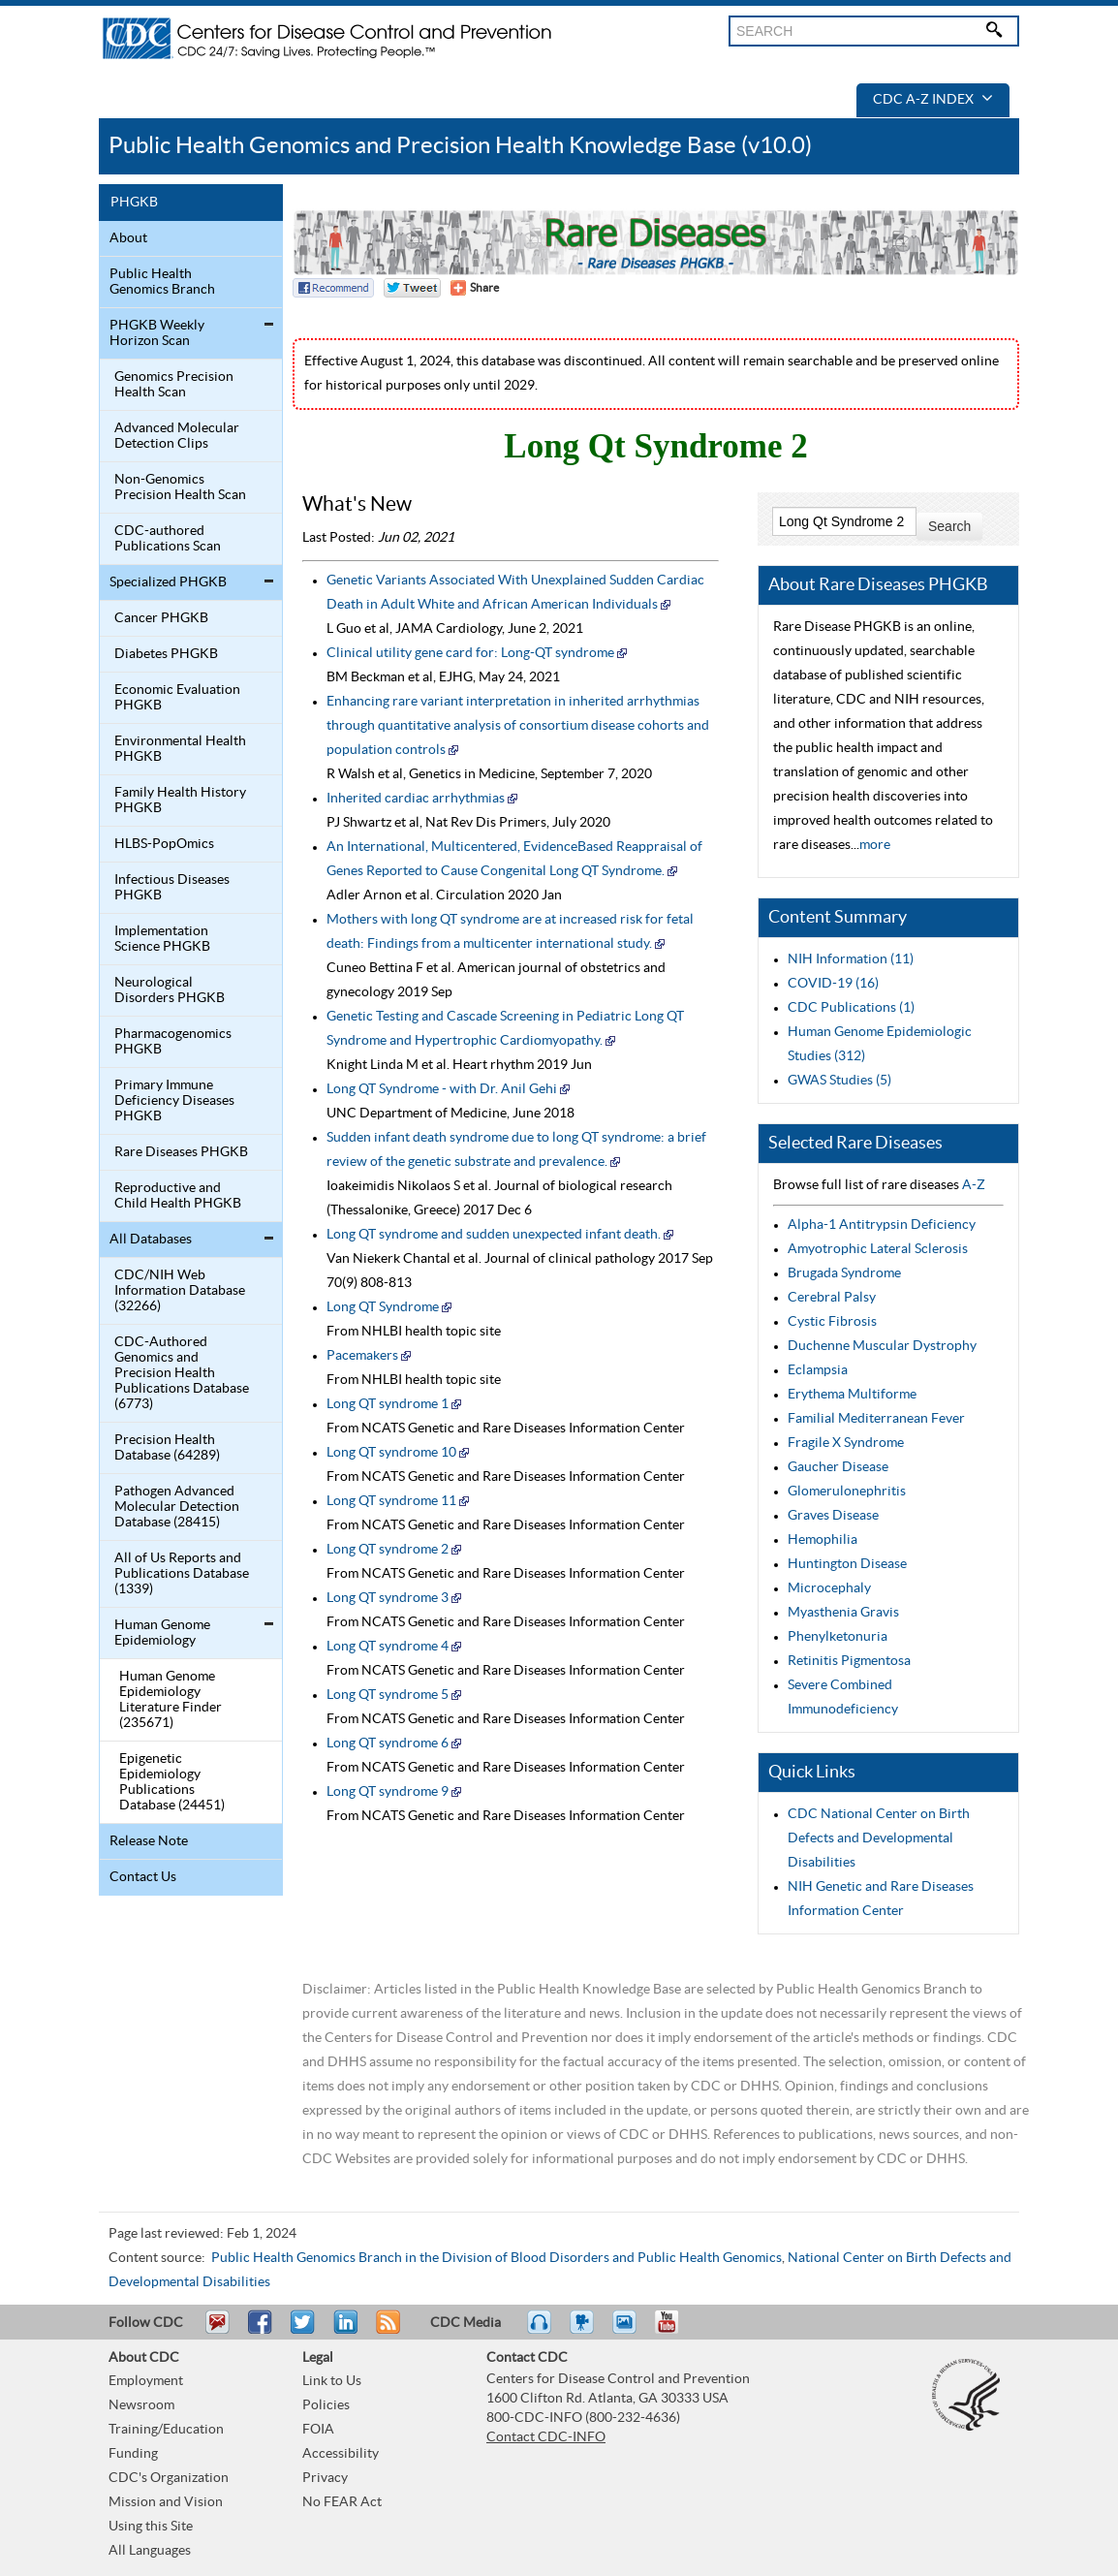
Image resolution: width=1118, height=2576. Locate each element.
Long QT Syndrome (382, 1307)
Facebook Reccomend (333, 288)
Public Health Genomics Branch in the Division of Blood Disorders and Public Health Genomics (496, 2258)
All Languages (150, 2551)
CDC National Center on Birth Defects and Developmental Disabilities (879, 1838)
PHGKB (134, 202)
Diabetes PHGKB (166, 654)
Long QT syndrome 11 (391, 1501)
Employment (146, 2381)
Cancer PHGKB (161, 618)
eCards (628, 2330)
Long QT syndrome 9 (387, 1792)
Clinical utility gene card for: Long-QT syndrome (470, 653)
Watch (584, 2330)
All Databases (150, 1239)
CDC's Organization (169, 2478)
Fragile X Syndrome (846, 1443)
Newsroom (141, 2405)
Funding (133, 2454)
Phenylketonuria (837, 1637)
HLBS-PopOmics (164, 844)
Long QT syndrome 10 (391, 1453)
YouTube (676, 2330)
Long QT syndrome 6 (387, 1743)
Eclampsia (818, 1370)
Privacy (325, 2478)
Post (342, 2330)
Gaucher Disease (838, 1467)
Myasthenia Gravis (843, 1612)
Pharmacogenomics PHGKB (173, 1041)
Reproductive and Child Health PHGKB (177, 1195)
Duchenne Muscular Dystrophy (882, 1346)
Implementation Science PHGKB (162, 939)
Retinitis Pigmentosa (849, 1661)
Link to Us (331, 2381)
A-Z (973, 1185)
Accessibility (340, 2454)
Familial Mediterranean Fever (876, 1419)
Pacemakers (363, 1356)
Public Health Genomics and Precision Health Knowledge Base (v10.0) (460, 146)
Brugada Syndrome (844, 1273)
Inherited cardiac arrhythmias (415, 798)
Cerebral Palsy (832, 1297)
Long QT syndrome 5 (387, 1695)
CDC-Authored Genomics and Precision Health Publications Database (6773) (181, 1373)
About (128, 238)
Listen (540, 2330)
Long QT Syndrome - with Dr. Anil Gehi (441, 1089)
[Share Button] (474, 288)
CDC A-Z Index (933, 100)
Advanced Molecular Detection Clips (176, 436)
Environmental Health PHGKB (180, 749)
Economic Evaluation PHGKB (177, 697)
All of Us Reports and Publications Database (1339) (181, 1574)
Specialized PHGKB (168, 582)
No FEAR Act (342, 2502)
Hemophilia (822, 1540)
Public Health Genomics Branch (162, 282)
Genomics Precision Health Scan (173, 384)
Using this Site (151, 2526)
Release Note (148, 1841)
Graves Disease (833, 1516)
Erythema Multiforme (852, 1394)
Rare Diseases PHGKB (181, 1152)
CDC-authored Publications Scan (167, 538)
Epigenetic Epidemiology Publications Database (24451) (172, 1782)
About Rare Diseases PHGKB (878, 585)
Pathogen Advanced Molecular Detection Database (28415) (176, 1507)
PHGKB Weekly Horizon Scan (156, 333)
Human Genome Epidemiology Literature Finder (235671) (170, 1700)
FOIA (318, 2429)
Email (217, 2330)
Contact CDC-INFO (546, 2437)
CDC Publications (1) (851, 1008)
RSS (386, 2330)
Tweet (304, 2330)
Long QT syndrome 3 (387, 1598)
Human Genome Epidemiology (162, 1633)
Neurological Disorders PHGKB (169, 990)
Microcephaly (829, 1588)
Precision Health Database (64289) (167, 1447)
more (874, 845)
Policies (326, 2405)
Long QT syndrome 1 (387, 1404)
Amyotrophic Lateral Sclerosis (878, 1249)
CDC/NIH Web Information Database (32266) (179, 1291)
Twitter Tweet (412, 288)
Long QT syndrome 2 (387, 1549)
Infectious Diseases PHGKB (172, 887)
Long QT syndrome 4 (387, 1646)
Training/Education (166, 2429)
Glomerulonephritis (847, 1491)
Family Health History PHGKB (180, 800)
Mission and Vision (166, 2502)
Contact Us (142, 1877)
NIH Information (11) (851, 959)
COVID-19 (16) (833, 983)
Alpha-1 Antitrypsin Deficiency (882, 1225)
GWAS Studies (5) (839, 1080)
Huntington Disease (847, 1564)
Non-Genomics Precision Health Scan (180, 487)
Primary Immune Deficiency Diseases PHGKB (174, 1101)
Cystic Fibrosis (832, 1322)
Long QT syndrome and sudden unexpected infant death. (493, 1234)
